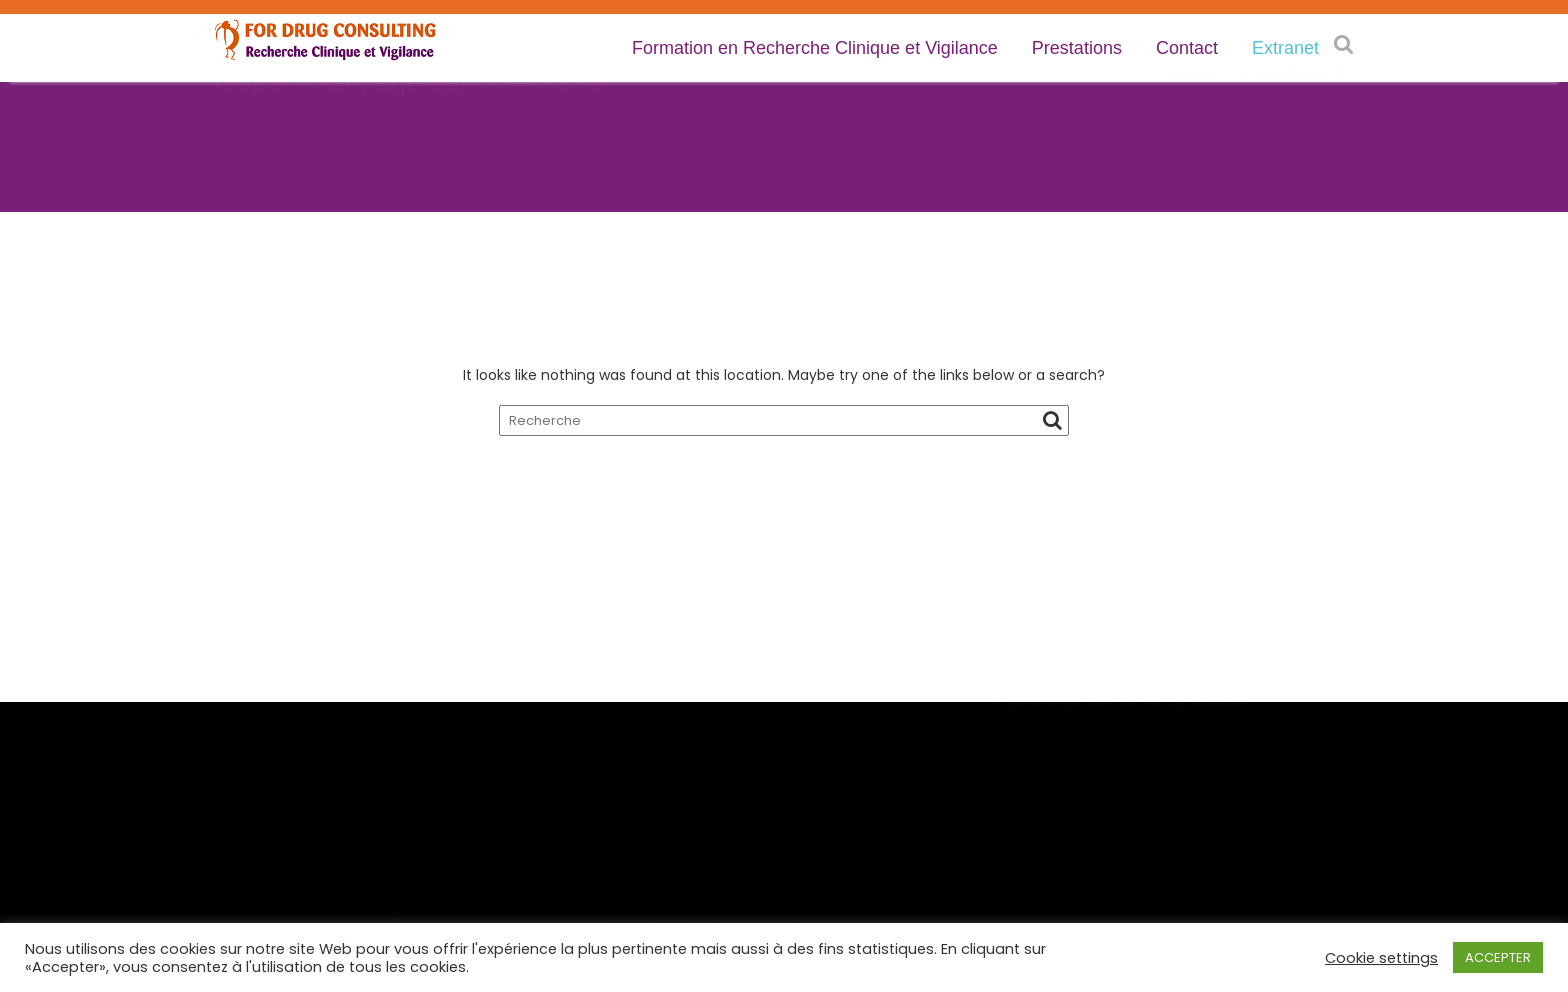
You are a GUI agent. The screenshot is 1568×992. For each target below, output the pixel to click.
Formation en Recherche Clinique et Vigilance (815, 48)
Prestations (1077, 48)
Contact (1187, 48)
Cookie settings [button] (1381, 958)
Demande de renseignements (714, 788)
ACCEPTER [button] (1498, 957)
